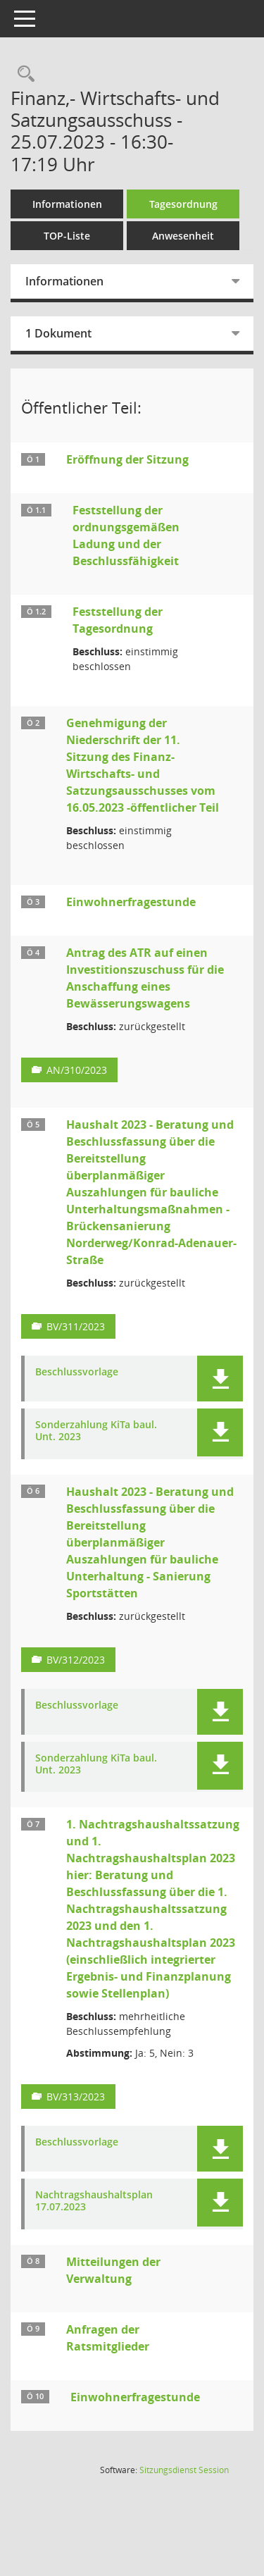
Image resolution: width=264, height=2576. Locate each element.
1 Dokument (58, 333)
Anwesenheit (183, 235)
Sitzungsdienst (184, 2470)
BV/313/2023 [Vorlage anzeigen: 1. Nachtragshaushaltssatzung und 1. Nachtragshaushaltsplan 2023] (75, 2096)
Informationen (67, 204)
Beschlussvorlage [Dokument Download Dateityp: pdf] (76, 1372)
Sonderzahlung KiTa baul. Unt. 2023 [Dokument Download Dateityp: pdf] (96, 1431)
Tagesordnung (183, 204)
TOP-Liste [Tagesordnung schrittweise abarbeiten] (67, 235)
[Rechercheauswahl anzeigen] (22, 74)
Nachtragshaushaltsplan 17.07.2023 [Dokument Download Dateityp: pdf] (94, 2201)
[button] (220, 1378)
